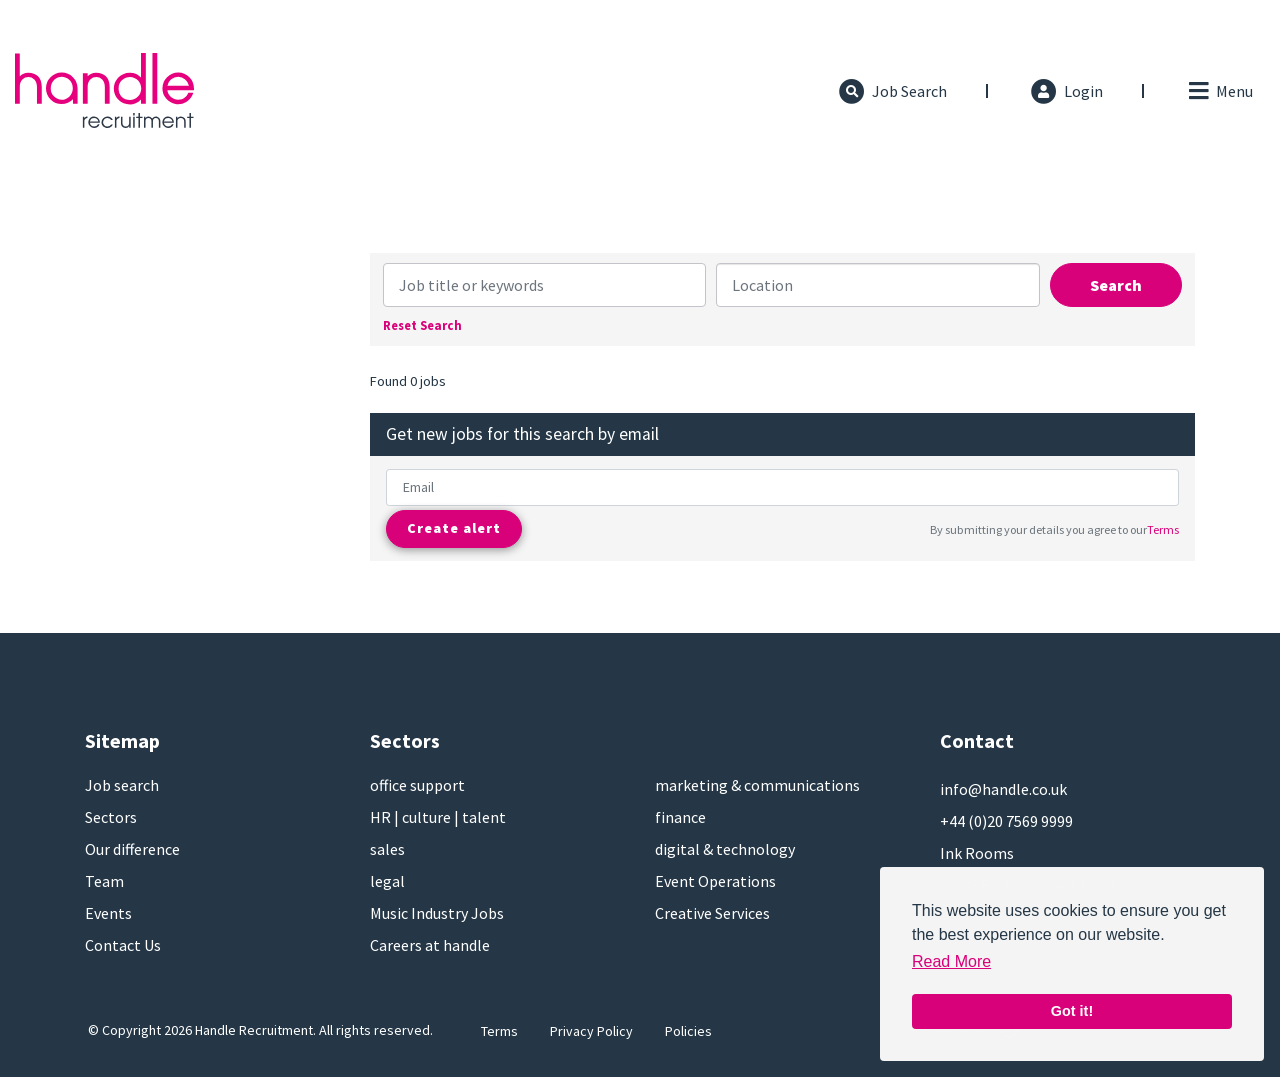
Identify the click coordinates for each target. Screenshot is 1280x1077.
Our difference (132, 849)
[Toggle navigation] (1219, 91)
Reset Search (422, 325)
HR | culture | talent (438, 817)
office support (417, 785)
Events (108, 913)
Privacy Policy (591, 1031)
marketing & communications (757, 785)
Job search (122, 785)
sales (387, 849)
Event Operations (715, 881)
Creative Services (712, 913)
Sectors (111, 817)
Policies (688, 1031)
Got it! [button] (1072, 1011)
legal (387, 881)
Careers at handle (430, 945)
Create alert (454, 528)
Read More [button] (951, 961)
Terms (1163, 529)
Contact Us (123, 945)
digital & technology (725, 849)
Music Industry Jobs (437, 913)
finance (680, 817)
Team (104, 881)
